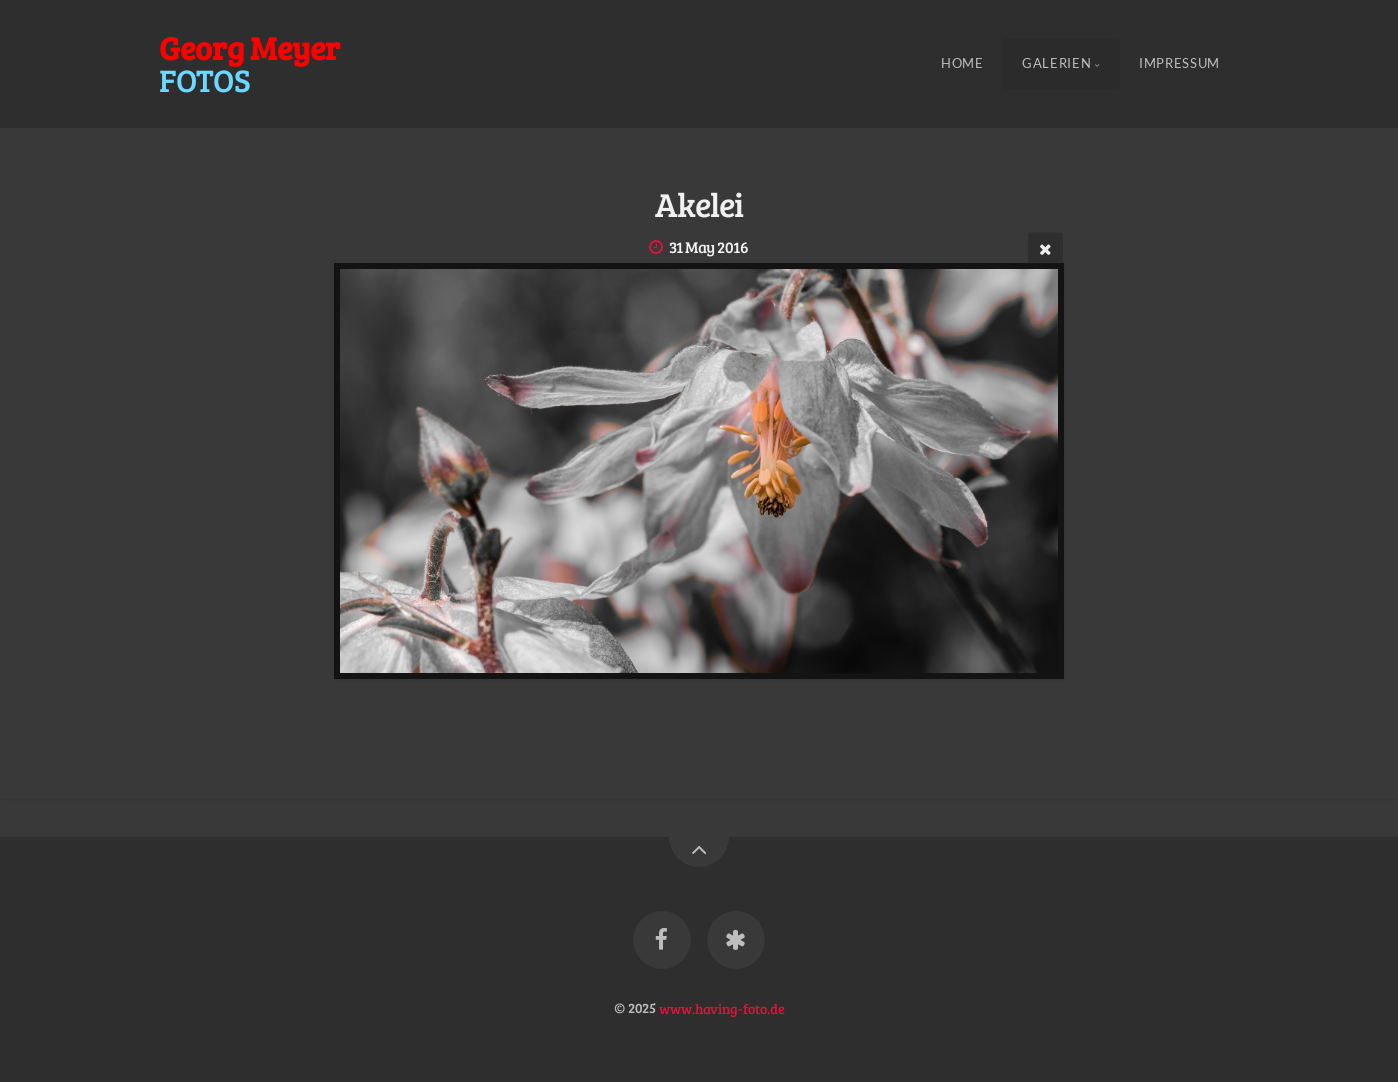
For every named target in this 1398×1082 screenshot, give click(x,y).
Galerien (1056, 64)
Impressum (1179, 64)
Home (962, 64)
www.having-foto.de (722, 1007)
